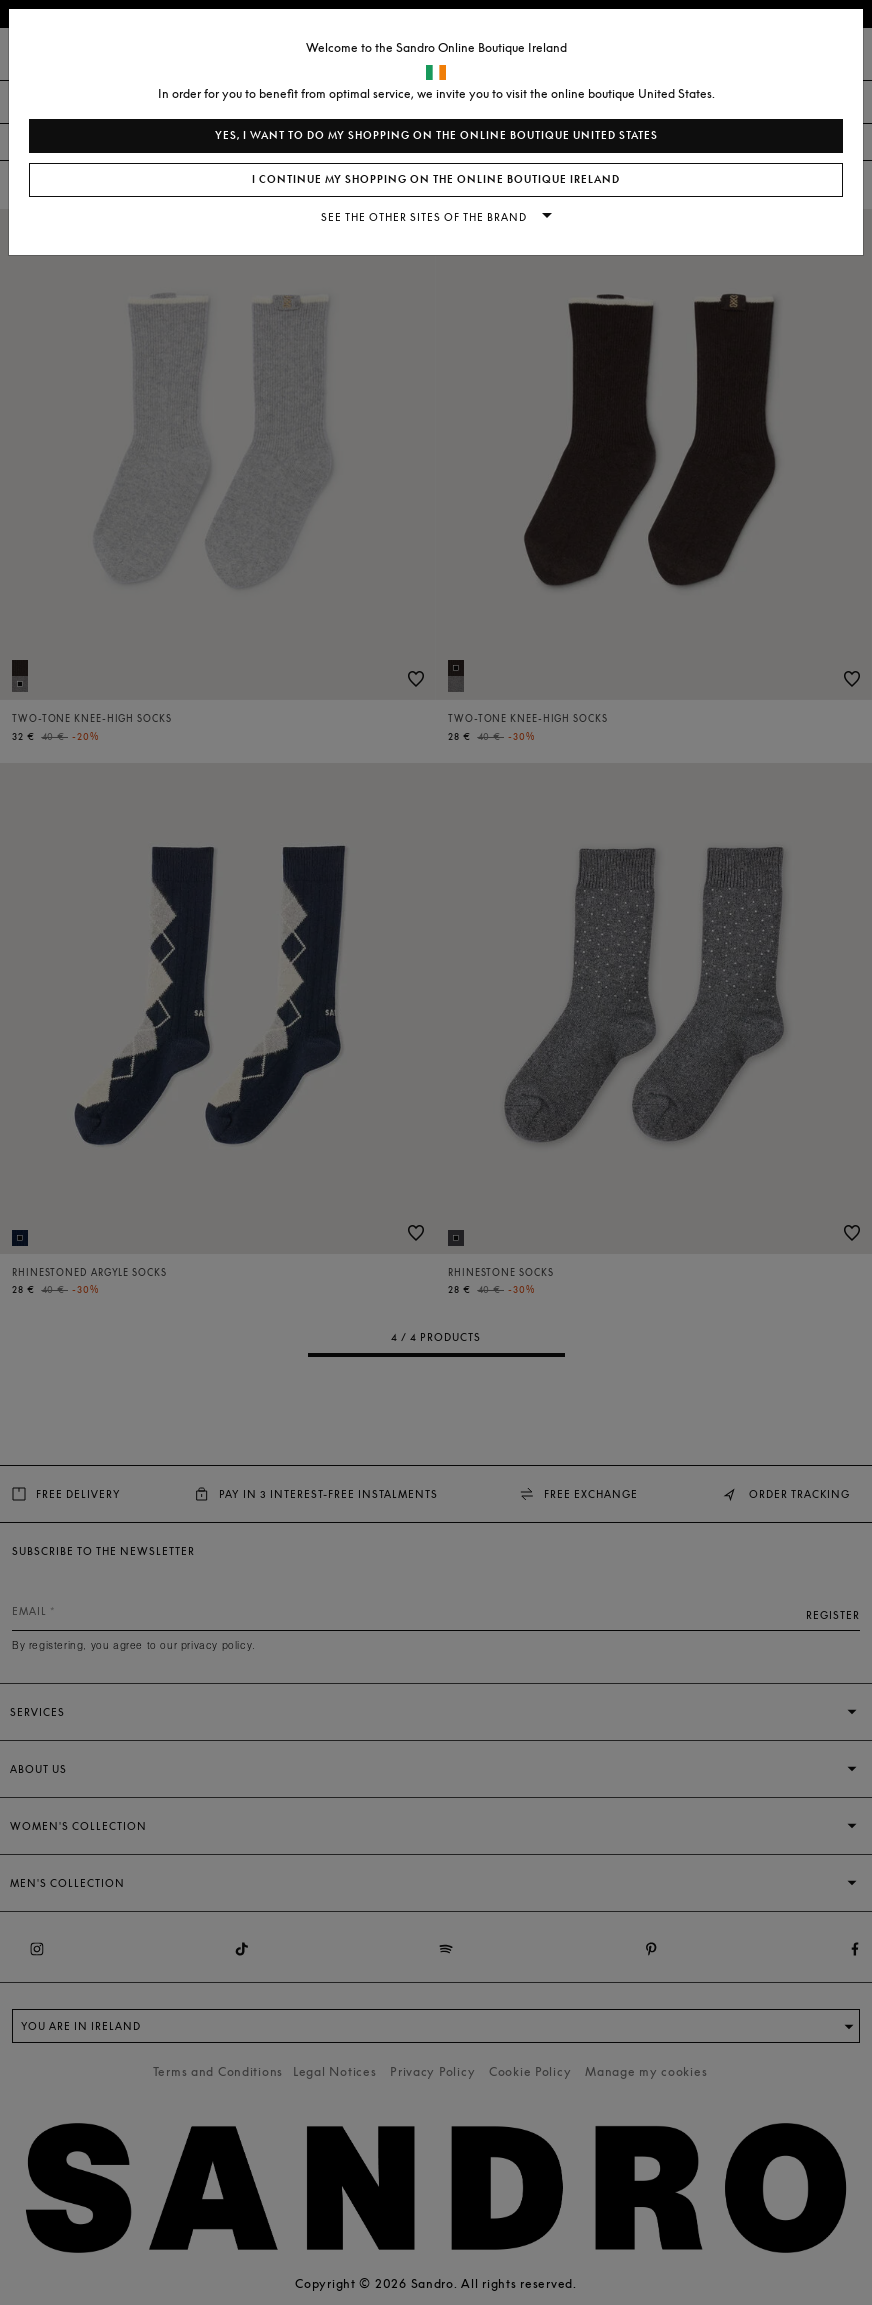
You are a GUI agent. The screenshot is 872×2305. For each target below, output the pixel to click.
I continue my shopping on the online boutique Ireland (436, 179)
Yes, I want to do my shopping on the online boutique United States (436, 135)
